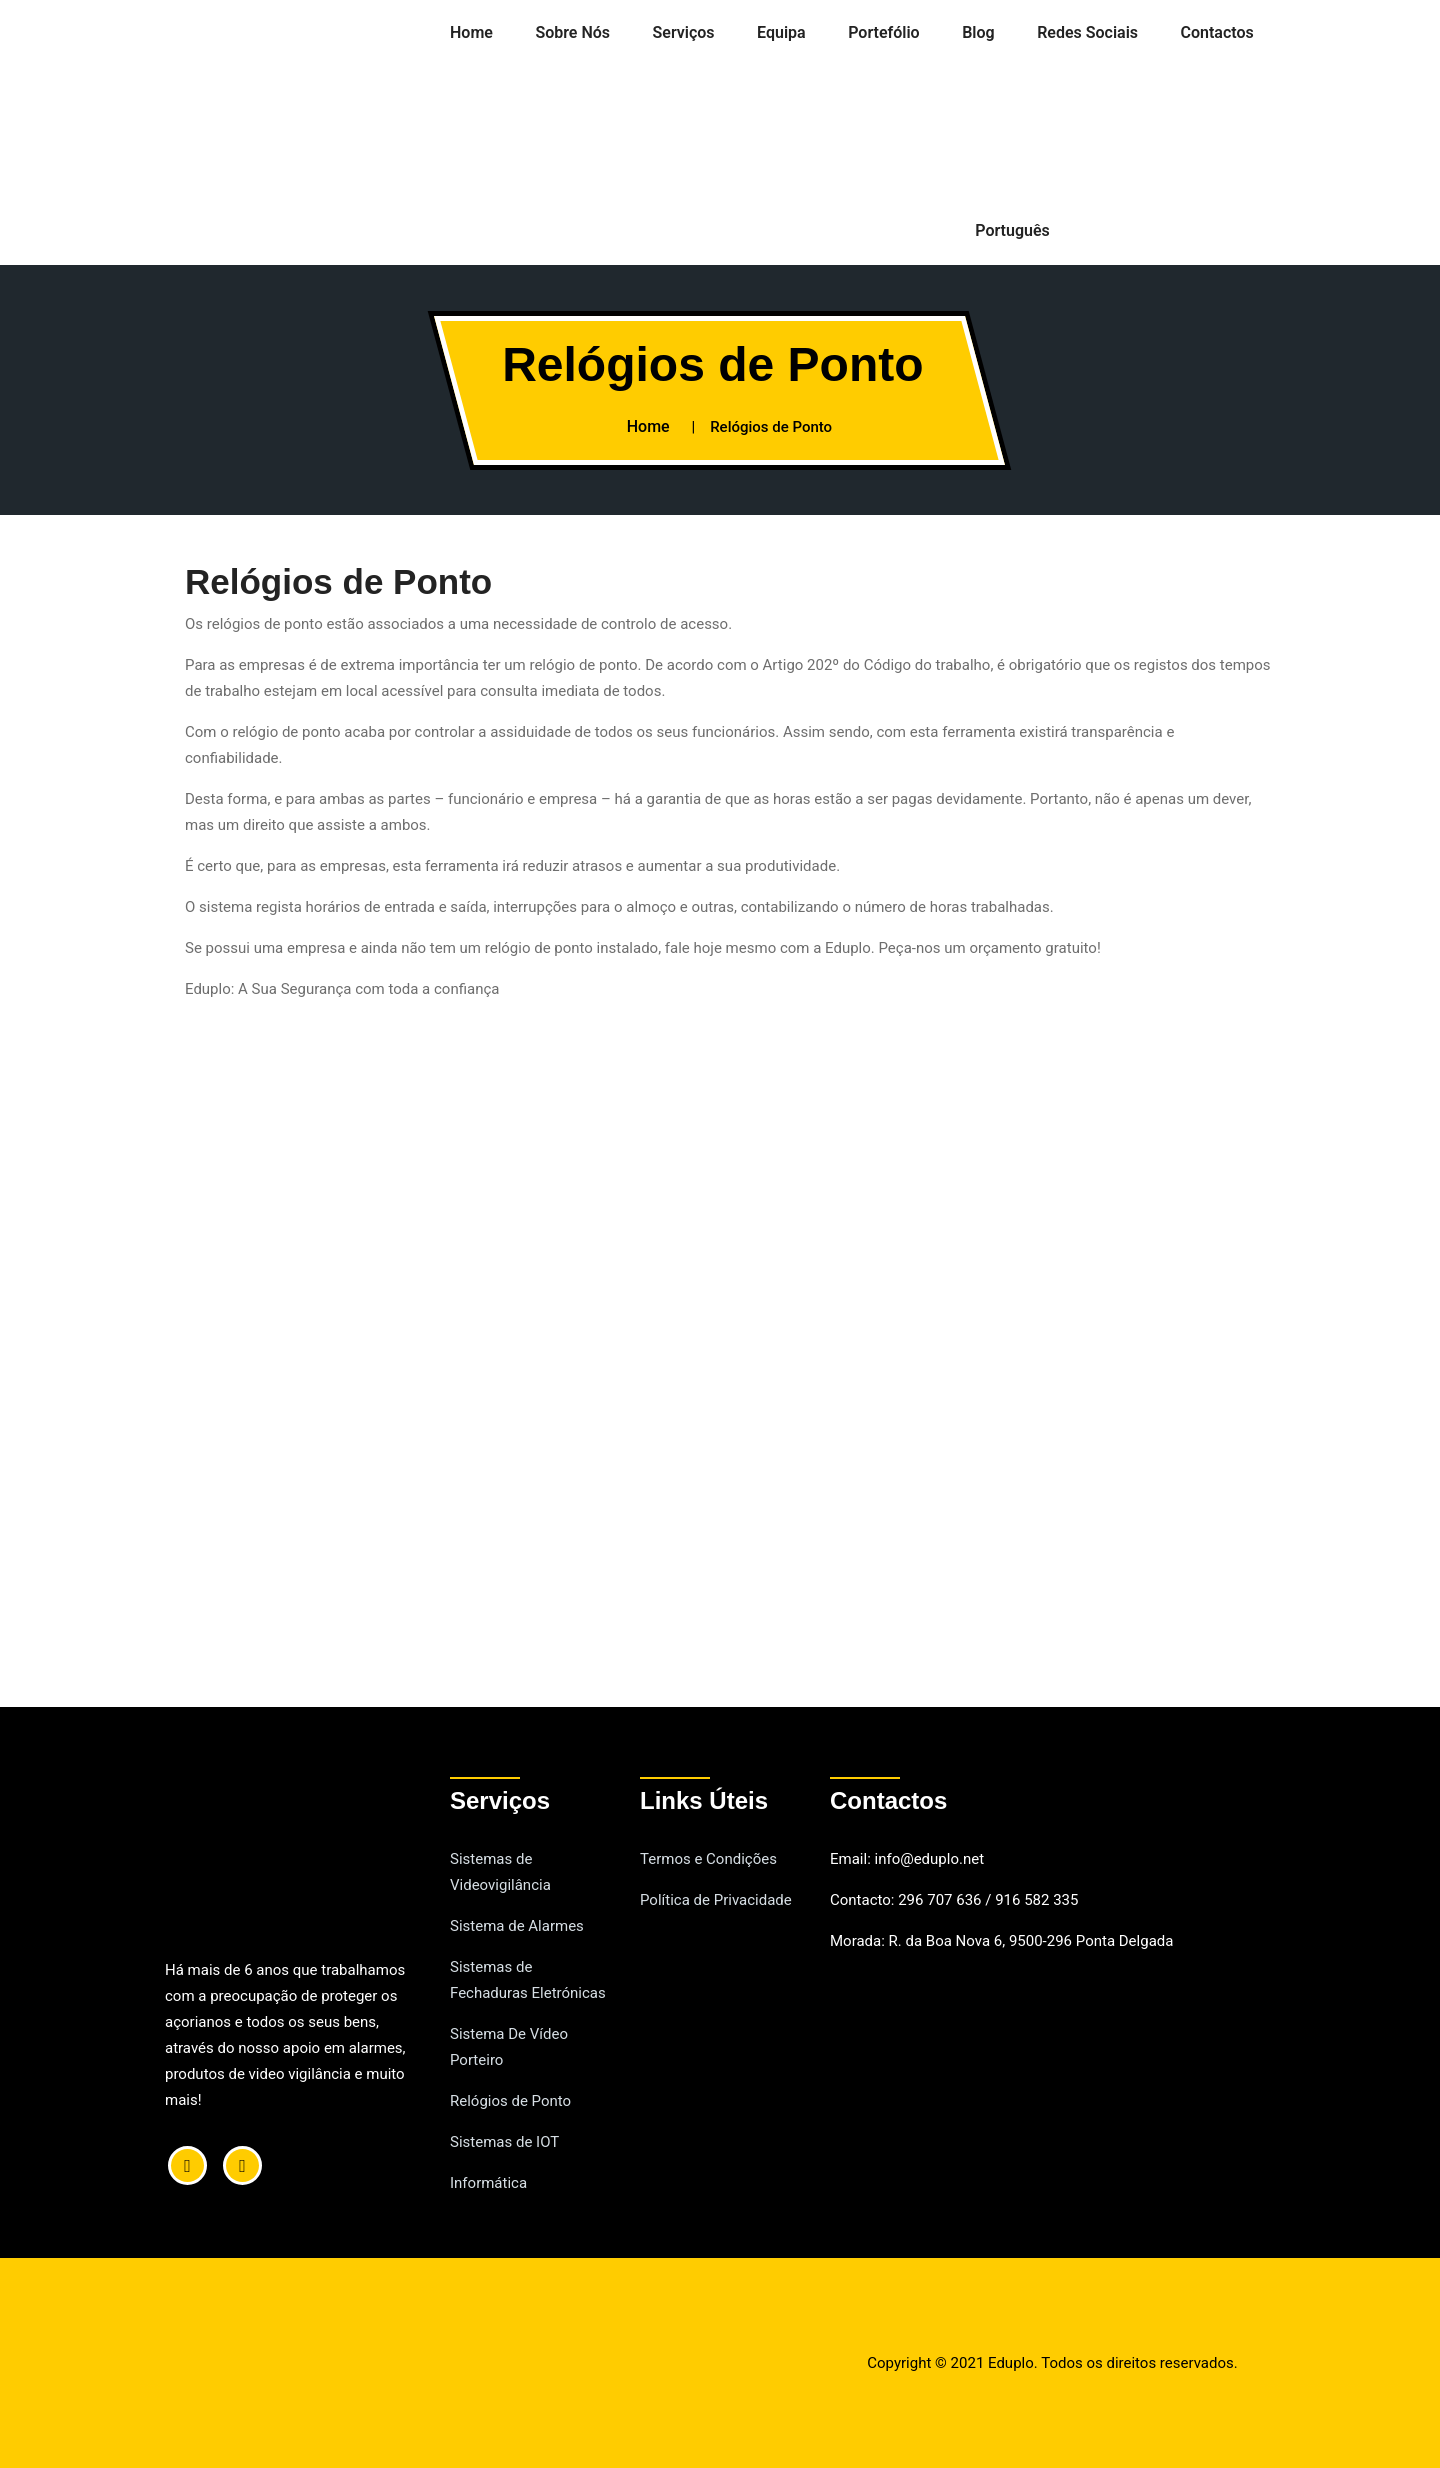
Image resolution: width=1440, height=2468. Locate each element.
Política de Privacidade (716, 1900)
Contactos (1217, 32)
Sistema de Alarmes (517, 1926)
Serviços (684, 32)
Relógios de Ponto (510, 2101)
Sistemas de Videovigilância (500, 1872)
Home (471, 32)
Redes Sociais (1087, 32)
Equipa (781, 32)
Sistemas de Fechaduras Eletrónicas (528, 1980)
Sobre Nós (572, 32)
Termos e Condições (708, 1859)
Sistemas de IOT (504, 2142)
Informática (488, 2183)
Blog (978, 32)
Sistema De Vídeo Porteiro (509, 2047)
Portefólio (883, 32)
